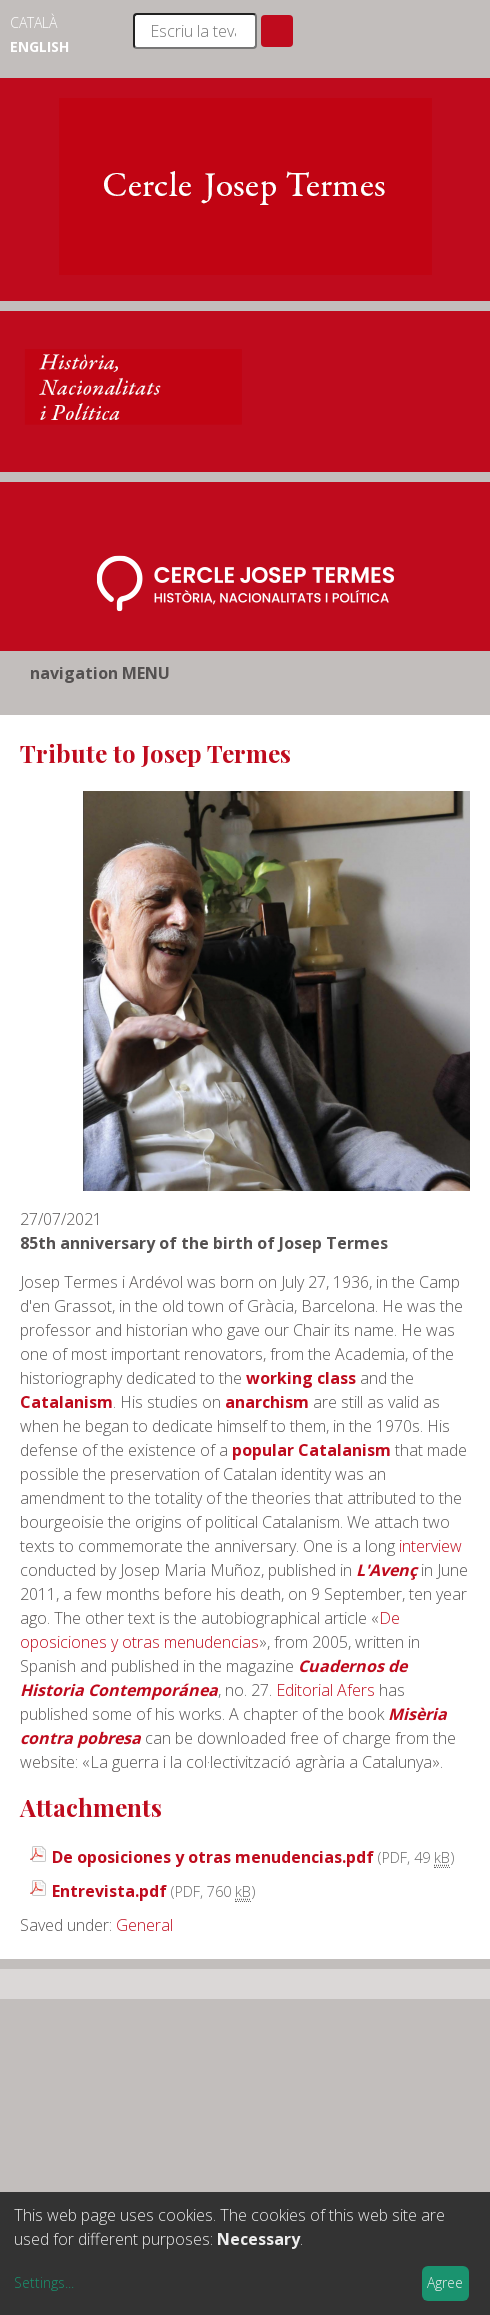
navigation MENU (100, 673)
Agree (445, 2282)
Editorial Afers (325, 1690)
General (144, 1925)
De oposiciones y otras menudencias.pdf (213, 1857)
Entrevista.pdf (109, 1891)
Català (33, 22)
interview (430, 1546)
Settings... (44, 2282)
